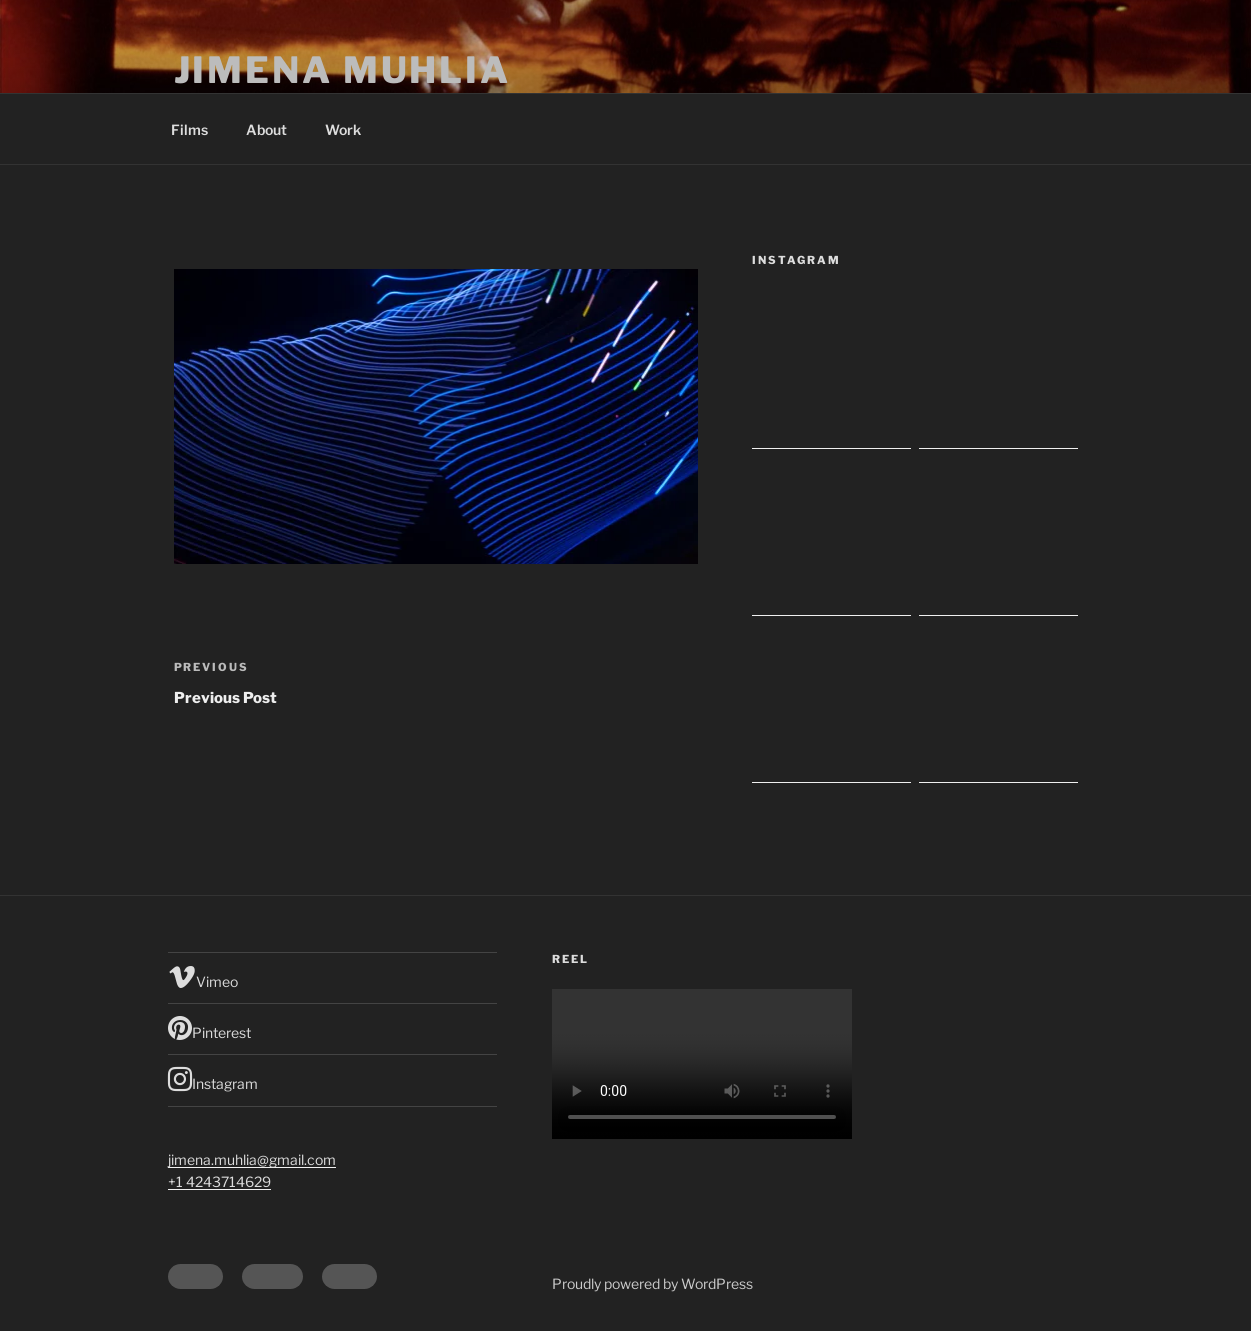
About (266, 129)
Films (189, 129)
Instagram (213, 1079)
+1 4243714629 (219, 1181)
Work (343, 129)
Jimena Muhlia (342, 70)
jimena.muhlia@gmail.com (252, 1159)
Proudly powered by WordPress (652, 1283)
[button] (436, 416)
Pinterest (209, 1028)
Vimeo (203, 977)
